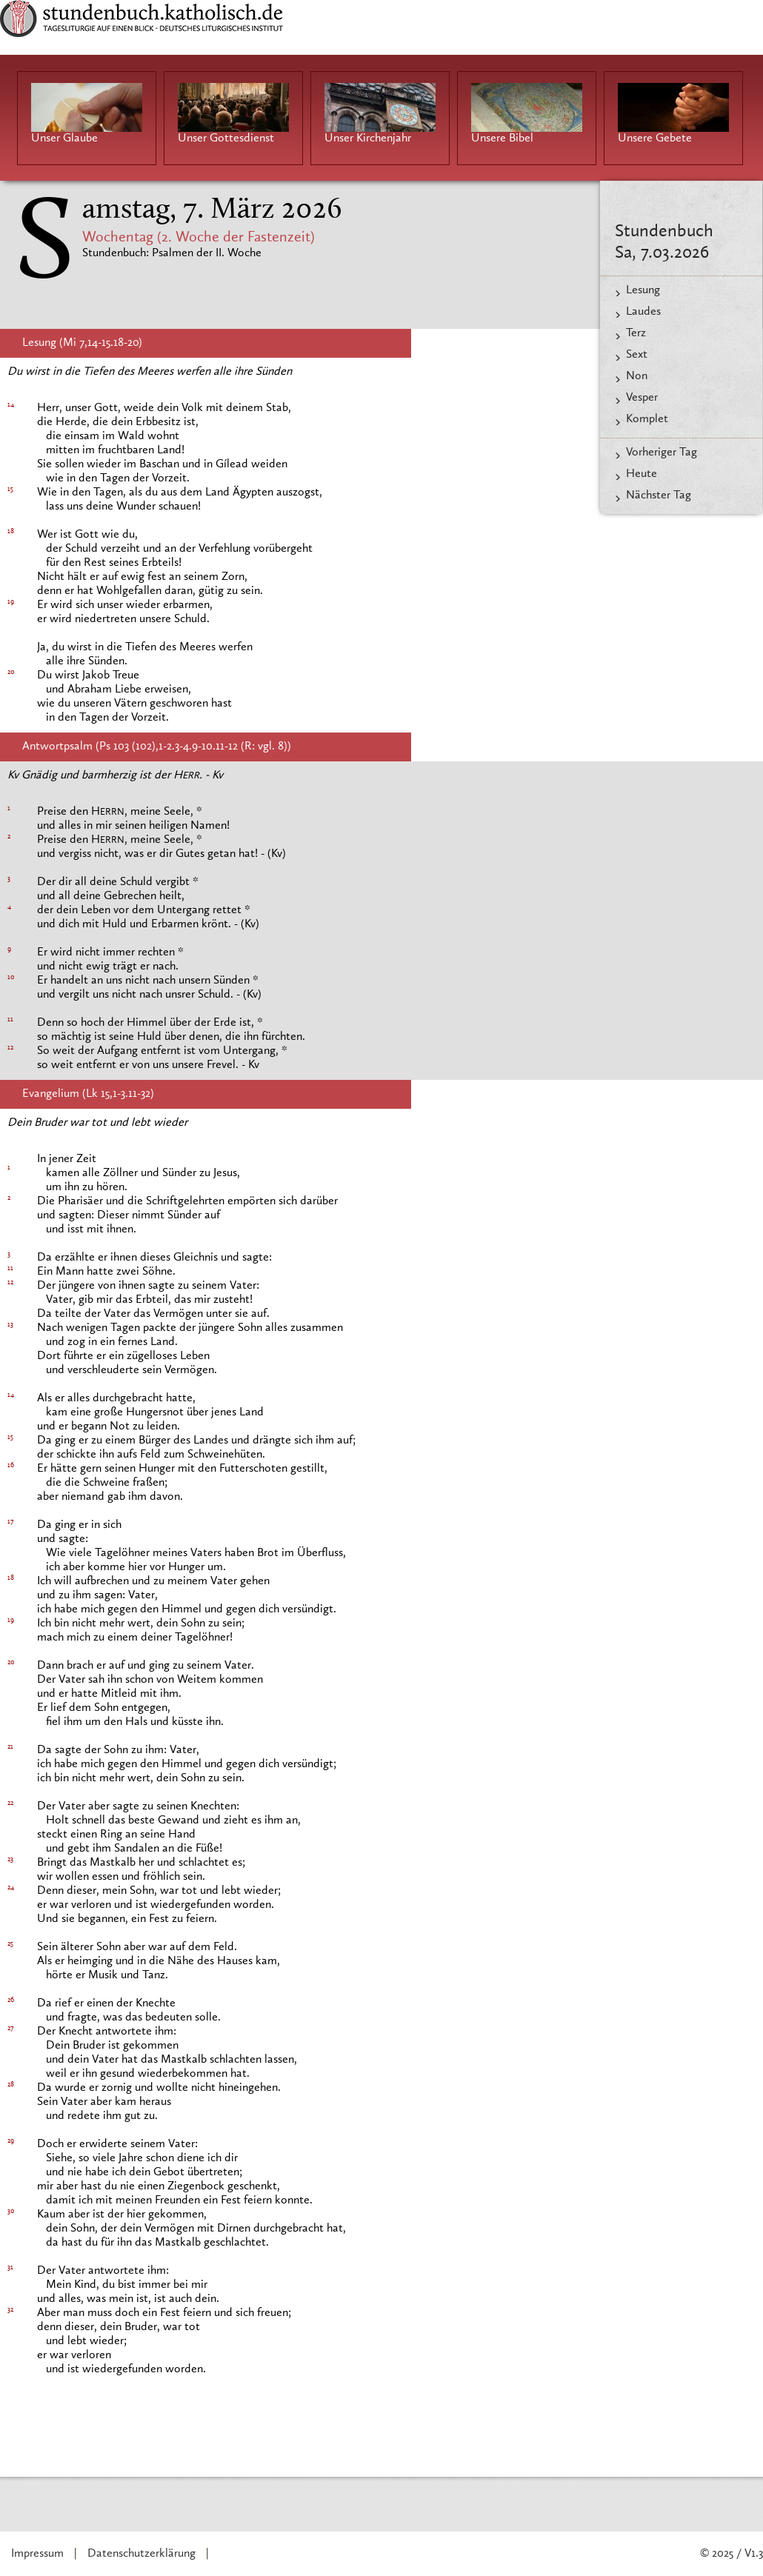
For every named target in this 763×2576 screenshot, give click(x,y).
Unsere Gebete (655, 138)
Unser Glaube (64, 138)
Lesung (643, 290)
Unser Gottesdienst (226, 138)
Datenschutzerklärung (141, 2554)
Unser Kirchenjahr (367, 138)
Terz (636, 333)
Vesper (642, 398)
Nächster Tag (658, 495)
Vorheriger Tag (661, 452)
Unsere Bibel (502, 138)
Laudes (643, 312)
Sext (636, 355)
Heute (641, 474)
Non (636, 376)
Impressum (37, 2554)
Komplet (647, 419)
